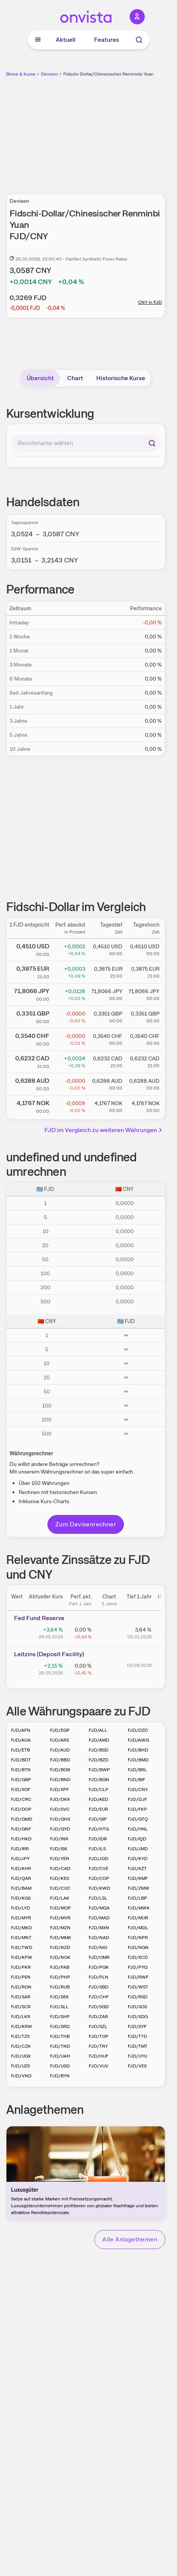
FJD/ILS (97, 1849)
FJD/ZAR (98, 2017)
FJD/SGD (99, 2007)
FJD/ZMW (138, 1888)
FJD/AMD (99, 1740)
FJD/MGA (99, 1908)
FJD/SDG (138, 2017)
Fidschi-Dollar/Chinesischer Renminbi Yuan (108, 74)
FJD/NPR (138, 1938)
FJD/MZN (60, 1928)
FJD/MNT (21, 1938)
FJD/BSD (98, 1750)
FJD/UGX (21, 2056)
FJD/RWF (138, 1977)
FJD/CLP (98, 1789)
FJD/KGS (21, 1898)
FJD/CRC (21, 1799)
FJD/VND (21, 2076)
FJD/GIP (98, 1819)
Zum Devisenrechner (85, 1524)
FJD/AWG (138, 1740)
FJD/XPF (59, 1789)
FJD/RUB (60, 1987)
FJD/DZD (138, 1730)
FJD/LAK (59, 1898)
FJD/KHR (21, 1868)
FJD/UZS (20, 2066)
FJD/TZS (20, 2036)
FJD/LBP (137, 1898)
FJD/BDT (21, 1760)
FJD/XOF (20, 1789)
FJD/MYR (21, 1918)
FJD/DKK (60, 1799)
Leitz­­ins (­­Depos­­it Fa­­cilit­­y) (49, 1654)
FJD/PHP (60, 1977)
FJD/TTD (137, 2036)
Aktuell (65, 40)
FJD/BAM (21, 1888)
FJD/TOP (98, 2036)
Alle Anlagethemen (129, 2239)
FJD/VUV (98, 2066)
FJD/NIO (98, 1947)
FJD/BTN (21, 1770)
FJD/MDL (138, 1928)
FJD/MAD (99, 1918)
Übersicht (40, 378)
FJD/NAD (99, 1938)
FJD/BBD (60, 1760)
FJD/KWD (99, 1888)
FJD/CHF (99, 1997)
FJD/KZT (137, 1868)
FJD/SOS (137, 2007)
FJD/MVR (60, 1918)
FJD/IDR (98, 1839)
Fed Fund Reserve (39, 1618)
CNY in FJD (150, 302)
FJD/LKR (20, 2017)
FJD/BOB (60, 1770)
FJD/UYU (137, 2056)
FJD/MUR (138, 1918)
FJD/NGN (138, 1947)
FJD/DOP (21, 1809)
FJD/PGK (99, 1967)
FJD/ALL (98, 1730)
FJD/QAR (21, 1878)
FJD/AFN (20, 1730)
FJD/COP (99, 1878)
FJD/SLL (59, 2007)
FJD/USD (60, 2066)
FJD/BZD (98, 1760)
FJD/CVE (98, 1868)
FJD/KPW (21, 1957)
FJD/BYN (60, 2076)
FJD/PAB (59, 1967)
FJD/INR (59, 1839)
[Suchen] (152, 443)
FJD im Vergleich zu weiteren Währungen (104, 1130)
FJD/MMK (60, 1938)
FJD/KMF (138, 1878)
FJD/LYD (20, 1908)
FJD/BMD (138, 1760)
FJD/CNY (138, 1789)
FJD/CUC (60, 1888)
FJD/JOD (98, 1859)
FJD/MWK (139, 1908)
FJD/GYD (60, 1829)
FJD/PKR (21, 1967)
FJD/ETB (20, 1750)
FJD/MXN (99, 1928)
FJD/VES (137, 2066)
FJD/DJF (137, 1799)
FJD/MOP (60, 1908)
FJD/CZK (21, 2046)
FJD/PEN (21, 1977)
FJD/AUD (60, 1750)
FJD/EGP (60, 1730)
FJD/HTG (99, 1829)
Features (106, 40)
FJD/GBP (21, 1780)
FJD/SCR (21, 2007)
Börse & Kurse (21, 74)
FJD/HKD (21, 1839)
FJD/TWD (21, 1947)
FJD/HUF (98, 2056)
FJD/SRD (60, 2026)
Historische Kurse (120, 378)
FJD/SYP (137, 2026)
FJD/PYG (137, 1967)
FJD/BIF (136, 1780)
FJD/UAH (60, 2056)
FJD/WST (138, 1987)
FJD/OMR (99, 1957)
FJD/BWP (99, 1770)
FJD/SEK (59, 1997)
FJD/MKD (21, 1928)
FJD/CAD (60, 1868)
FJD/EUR (98, 1809)
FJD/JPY (20, 1859)
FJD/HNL (138, 1829)
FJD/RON (21, 1987)
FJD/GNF (21, 1829)
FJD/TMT (137, 2046)
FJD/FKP (137, 1809)
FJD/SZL (98, 2026)
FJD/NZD (60, 1947)
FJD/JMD (138, 1849)
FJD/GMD (21, 1819)
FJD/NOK (60, 1957)
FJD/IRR (20, 1849)
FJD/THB (60, 2036)
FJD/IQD (137, 1839)
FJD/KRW (21, 2026)
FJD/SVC (60, 1809)
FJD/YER (59, 1859)
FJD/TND (60, 2046)
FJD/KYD (137, 1859)
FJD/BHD (138, 1750)
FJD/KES (59, 1878)
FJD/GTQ (138, 1819)
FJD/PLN (98, 1977)
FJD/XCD (138, 1957)
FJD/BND (60, 1780)
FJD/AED (98, 1799)
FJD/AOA (21, 1740)
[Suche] (139, 39)
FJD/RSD (137, 1997)
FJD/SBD (98, 1987)
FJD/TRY (98, 2046)
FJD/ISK (58, 1849)
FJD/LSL (98, 1898)
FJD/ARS (59, 1740)
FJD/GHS (60, 1819)
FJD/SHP (60, 2017)
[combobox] (85, 443)
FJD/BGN (99, 1780)
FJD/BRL (137, 1770)
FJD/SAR (20, 1997)
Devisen (49, 74)
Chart (75, 378)
